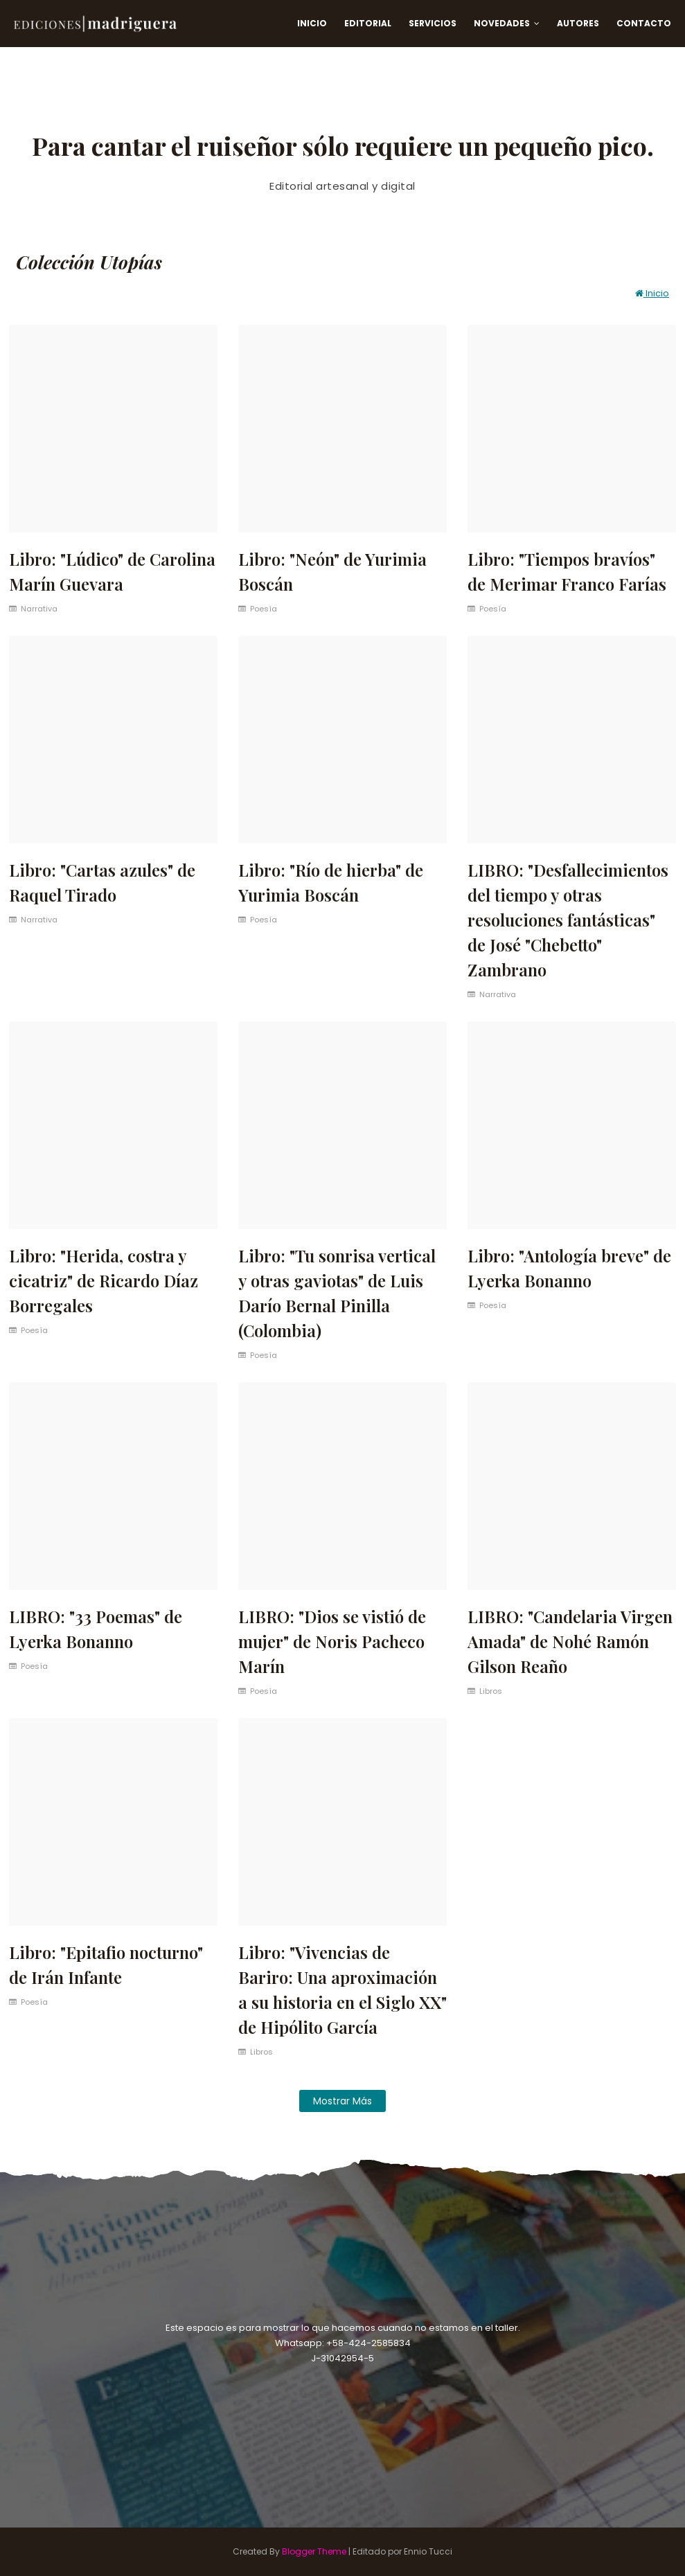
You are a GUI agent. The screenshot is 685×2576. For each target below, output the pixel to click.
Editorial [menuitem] (367, 23)
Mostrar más (342, 2101)
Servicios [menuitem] (432, 23)
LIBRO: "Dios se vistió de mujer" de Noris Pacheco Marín (332, 1641)
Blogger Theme (314, 2551)
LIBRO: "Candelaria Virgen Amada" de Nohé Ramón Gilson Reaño (570, 1641)
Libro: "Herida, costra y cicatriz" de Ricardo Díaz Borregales (103, 1280)
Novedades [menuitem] (502, 23)
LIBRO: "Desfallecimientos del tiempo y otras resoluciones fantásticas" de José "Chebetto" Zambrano (568, 920)
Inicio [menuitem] (312, 23)
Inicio (652, 293)
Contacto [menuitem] (643, 23)
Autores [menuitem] (578, 23)
